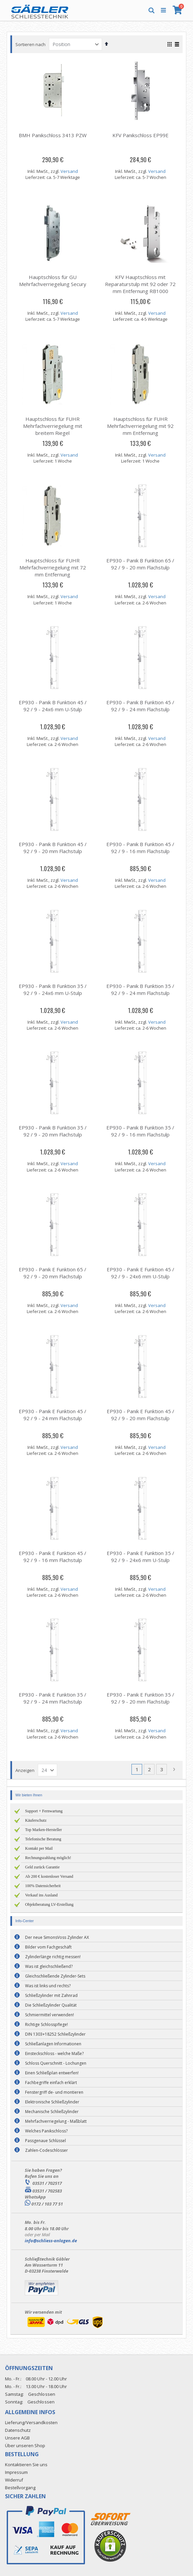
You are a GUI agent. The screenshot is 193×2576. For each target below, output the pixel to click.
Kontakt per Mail (39, 1848)
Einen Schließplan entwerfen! (52, 2073)
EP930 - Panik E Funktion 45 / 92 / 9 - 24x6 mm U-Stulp (140, 1273)
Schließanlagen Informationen (53, 2044)
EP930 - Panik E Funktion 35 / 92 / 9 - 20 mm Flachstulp (140, 1698)
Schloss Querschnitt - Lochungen (55, 2063)
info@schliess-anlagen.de (51, 2241)
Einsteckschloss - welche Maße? (54, 2053)
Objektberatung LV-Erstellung (49, 1904)
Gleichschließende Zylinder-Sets (55, 1976)
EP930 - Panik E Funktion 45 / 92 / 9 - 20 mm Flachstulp (140, 1415)
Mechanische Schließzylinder (52, 2111)
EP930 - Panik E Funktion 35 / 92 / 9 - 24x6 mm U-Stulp (140, 1556)
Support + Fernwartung (44, 1811)
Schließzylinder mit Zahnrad (51, 1995)
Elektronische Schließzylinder (52, 2102)
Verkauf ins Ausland (41, 1895)
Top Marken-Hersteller (43, 1829)
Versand (69, 171)
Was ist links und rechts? (48, 1986)
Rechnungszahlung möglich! (48, 1857)
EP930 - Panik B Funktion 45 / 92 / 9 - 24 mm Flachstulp (140, 706)
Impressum (16, 2472)
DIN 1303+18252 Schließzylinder (55, 2034)
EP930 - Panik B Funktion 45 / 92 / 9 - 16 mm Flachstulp (140, 847)
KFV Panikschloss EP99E (140, 135)
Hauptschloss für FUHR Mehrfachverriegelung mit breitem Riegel (52, 426)
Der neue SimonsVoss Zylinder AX (57, 1937)
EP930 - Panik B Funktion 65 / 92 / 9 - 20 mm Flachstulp (140, 564)
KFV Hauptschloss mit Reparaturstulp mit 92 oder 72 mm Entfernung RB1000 (140, 284)
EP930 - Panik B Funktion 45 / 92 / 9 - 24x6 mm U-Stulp (53, 706)
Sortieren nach (30, 44)
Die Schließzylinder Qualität (51, 2005)
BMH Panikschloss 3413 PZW (53, 135)
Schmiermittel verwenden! (49, 2015)
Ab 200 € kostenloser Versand (49, 1876)
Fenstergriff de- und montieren (54, 2092)
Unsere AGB (17, 2438)
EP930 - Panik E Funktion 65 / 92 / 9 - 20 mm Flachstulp (52, 1273)
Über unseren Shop (25, 2445)
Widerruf (14, 2480)
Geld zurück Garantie (42, 1867)
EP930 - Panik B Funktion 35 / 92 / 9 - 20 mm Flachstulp (53, 1131)
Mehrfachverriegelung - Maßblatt (56, 2121)
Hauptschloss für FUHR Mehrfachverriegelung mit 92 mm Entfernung (140, 426)
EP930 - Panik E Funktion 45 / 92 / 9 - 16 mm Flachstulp (52, 1556)
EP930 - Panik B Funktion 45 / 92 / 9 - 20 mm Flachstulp (53, 847)
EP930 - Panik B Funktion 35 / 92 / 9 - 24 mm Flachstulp (140, 989)
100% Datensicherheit (43, 1885)
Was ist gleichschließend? (49, 1966)
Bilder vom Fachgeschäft (48, 1947)
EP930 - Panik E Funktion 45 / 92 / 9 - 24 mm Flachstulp (52, 1415)
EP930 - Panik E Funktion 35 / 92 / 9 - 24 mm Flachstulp (52, 1698)
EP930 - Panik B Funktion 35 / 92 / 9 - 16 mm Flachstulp (140, 1131)
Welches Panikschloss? (46, 2131)
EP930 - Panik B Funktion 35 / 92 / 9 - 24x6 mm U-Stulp (53, 989)
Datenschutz (18, 2430)
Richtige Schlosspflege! (46, 2024)
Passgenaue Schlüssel (45, 2140)
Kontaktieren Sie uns (26, 2465)
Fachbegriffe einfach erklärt (51, 2082)
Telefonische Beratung (43, 1839)
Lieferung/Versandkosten (31, 2422)
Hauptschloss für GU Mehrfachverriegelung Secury (52, 280)
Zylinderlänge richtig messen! (53, 1957)
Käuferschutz (35, 1820)
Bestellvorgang (20, 2488)
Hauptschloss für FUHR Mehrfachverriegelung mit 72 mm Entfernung (52, 567)
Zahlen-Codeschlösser (46, 2150)
